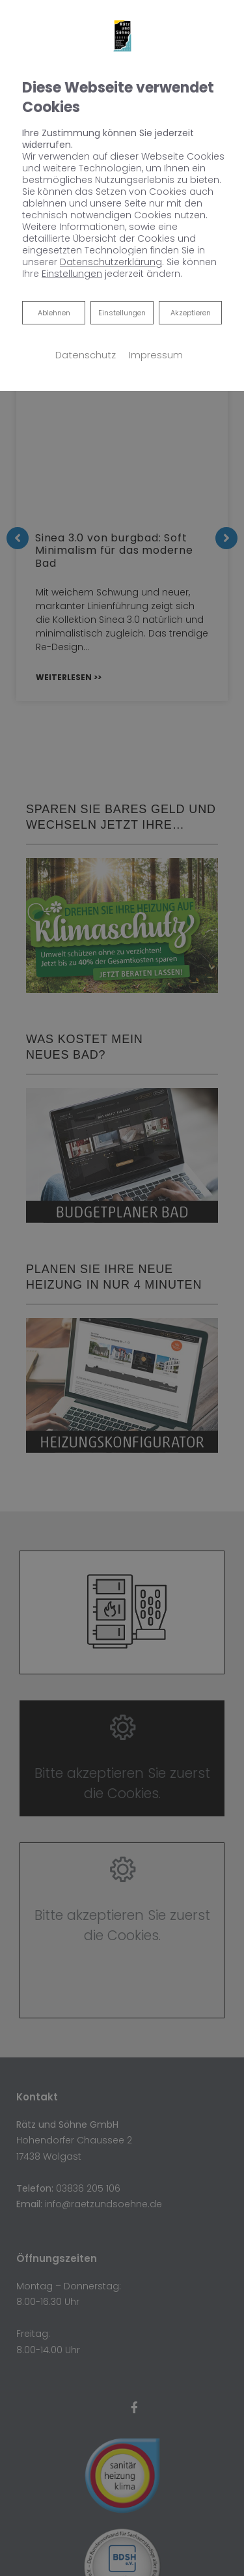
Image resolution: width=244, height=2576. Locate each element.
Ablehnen (53, 312)
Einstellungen (122, 313)
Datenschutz (85, 355)
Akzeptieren (190, 313)
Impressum (156, 355)
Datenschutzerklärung (111, 261)
